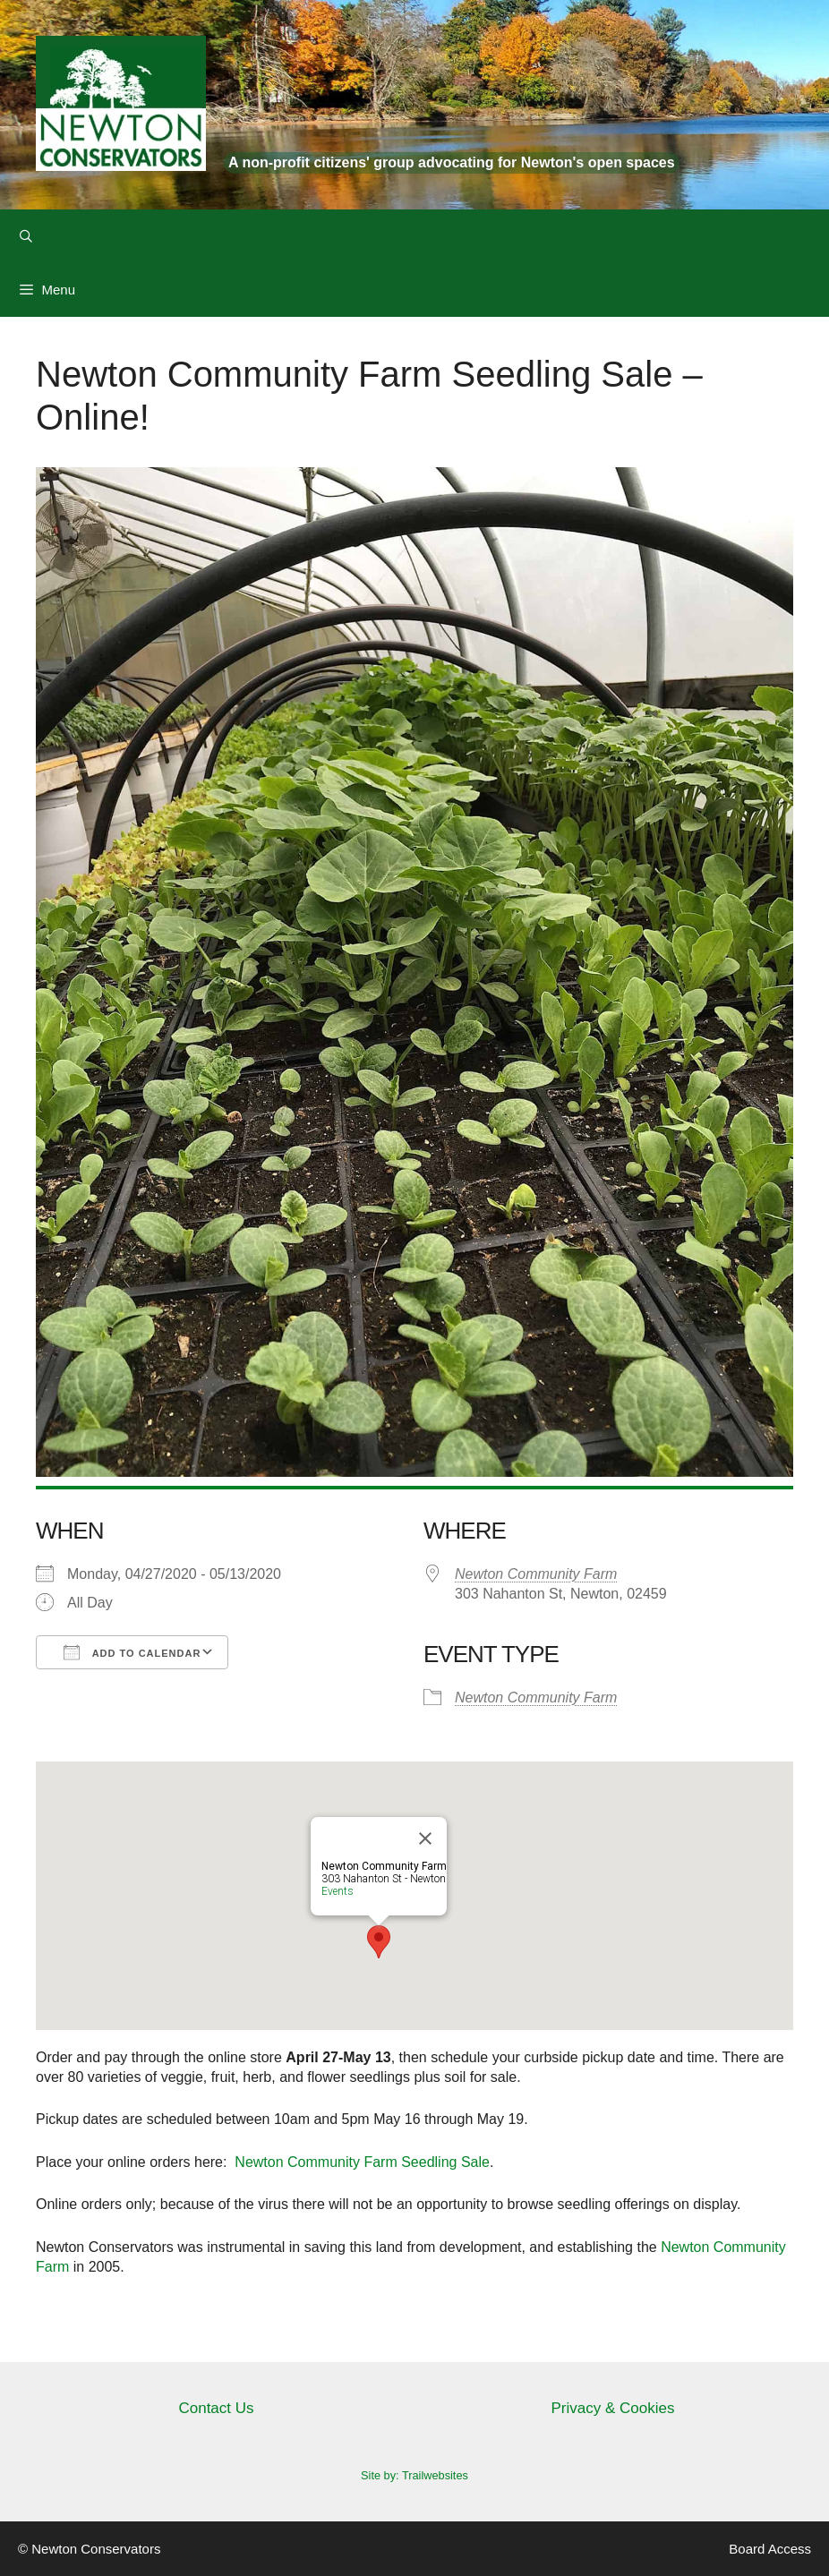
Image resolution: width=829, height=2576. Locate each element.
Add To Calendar (132, 1652)
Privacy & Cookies (613, 2408)
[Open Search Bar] (26, 236)
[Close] (425, 1838)
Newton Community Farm (536, 1574)
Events (337, 1891)
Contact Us (215, 2408)
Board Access (770, 2548)
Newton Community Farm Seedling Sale (362, 2162)
